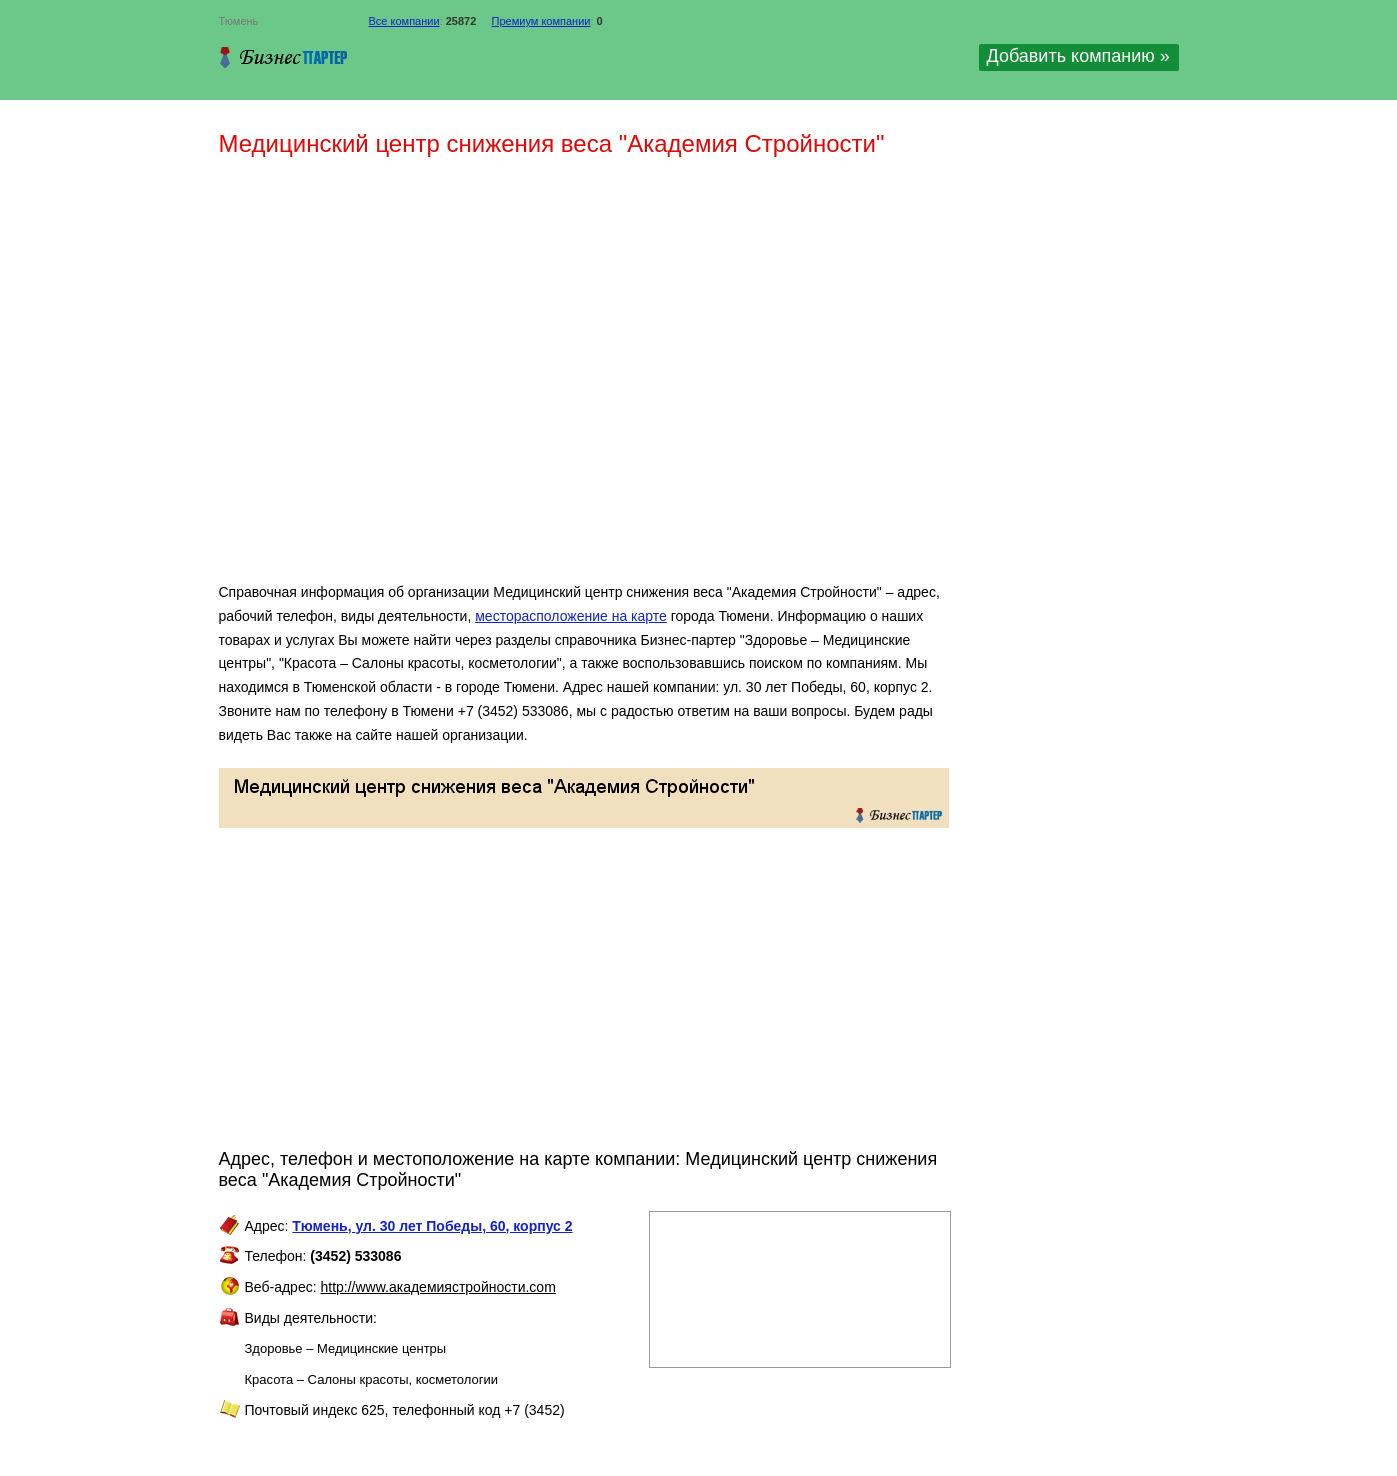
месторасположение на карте (571, 616)
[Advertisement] (509, 378)
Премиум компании (541, 21)
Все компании (404, 21)
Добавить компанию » (1078, 56)
